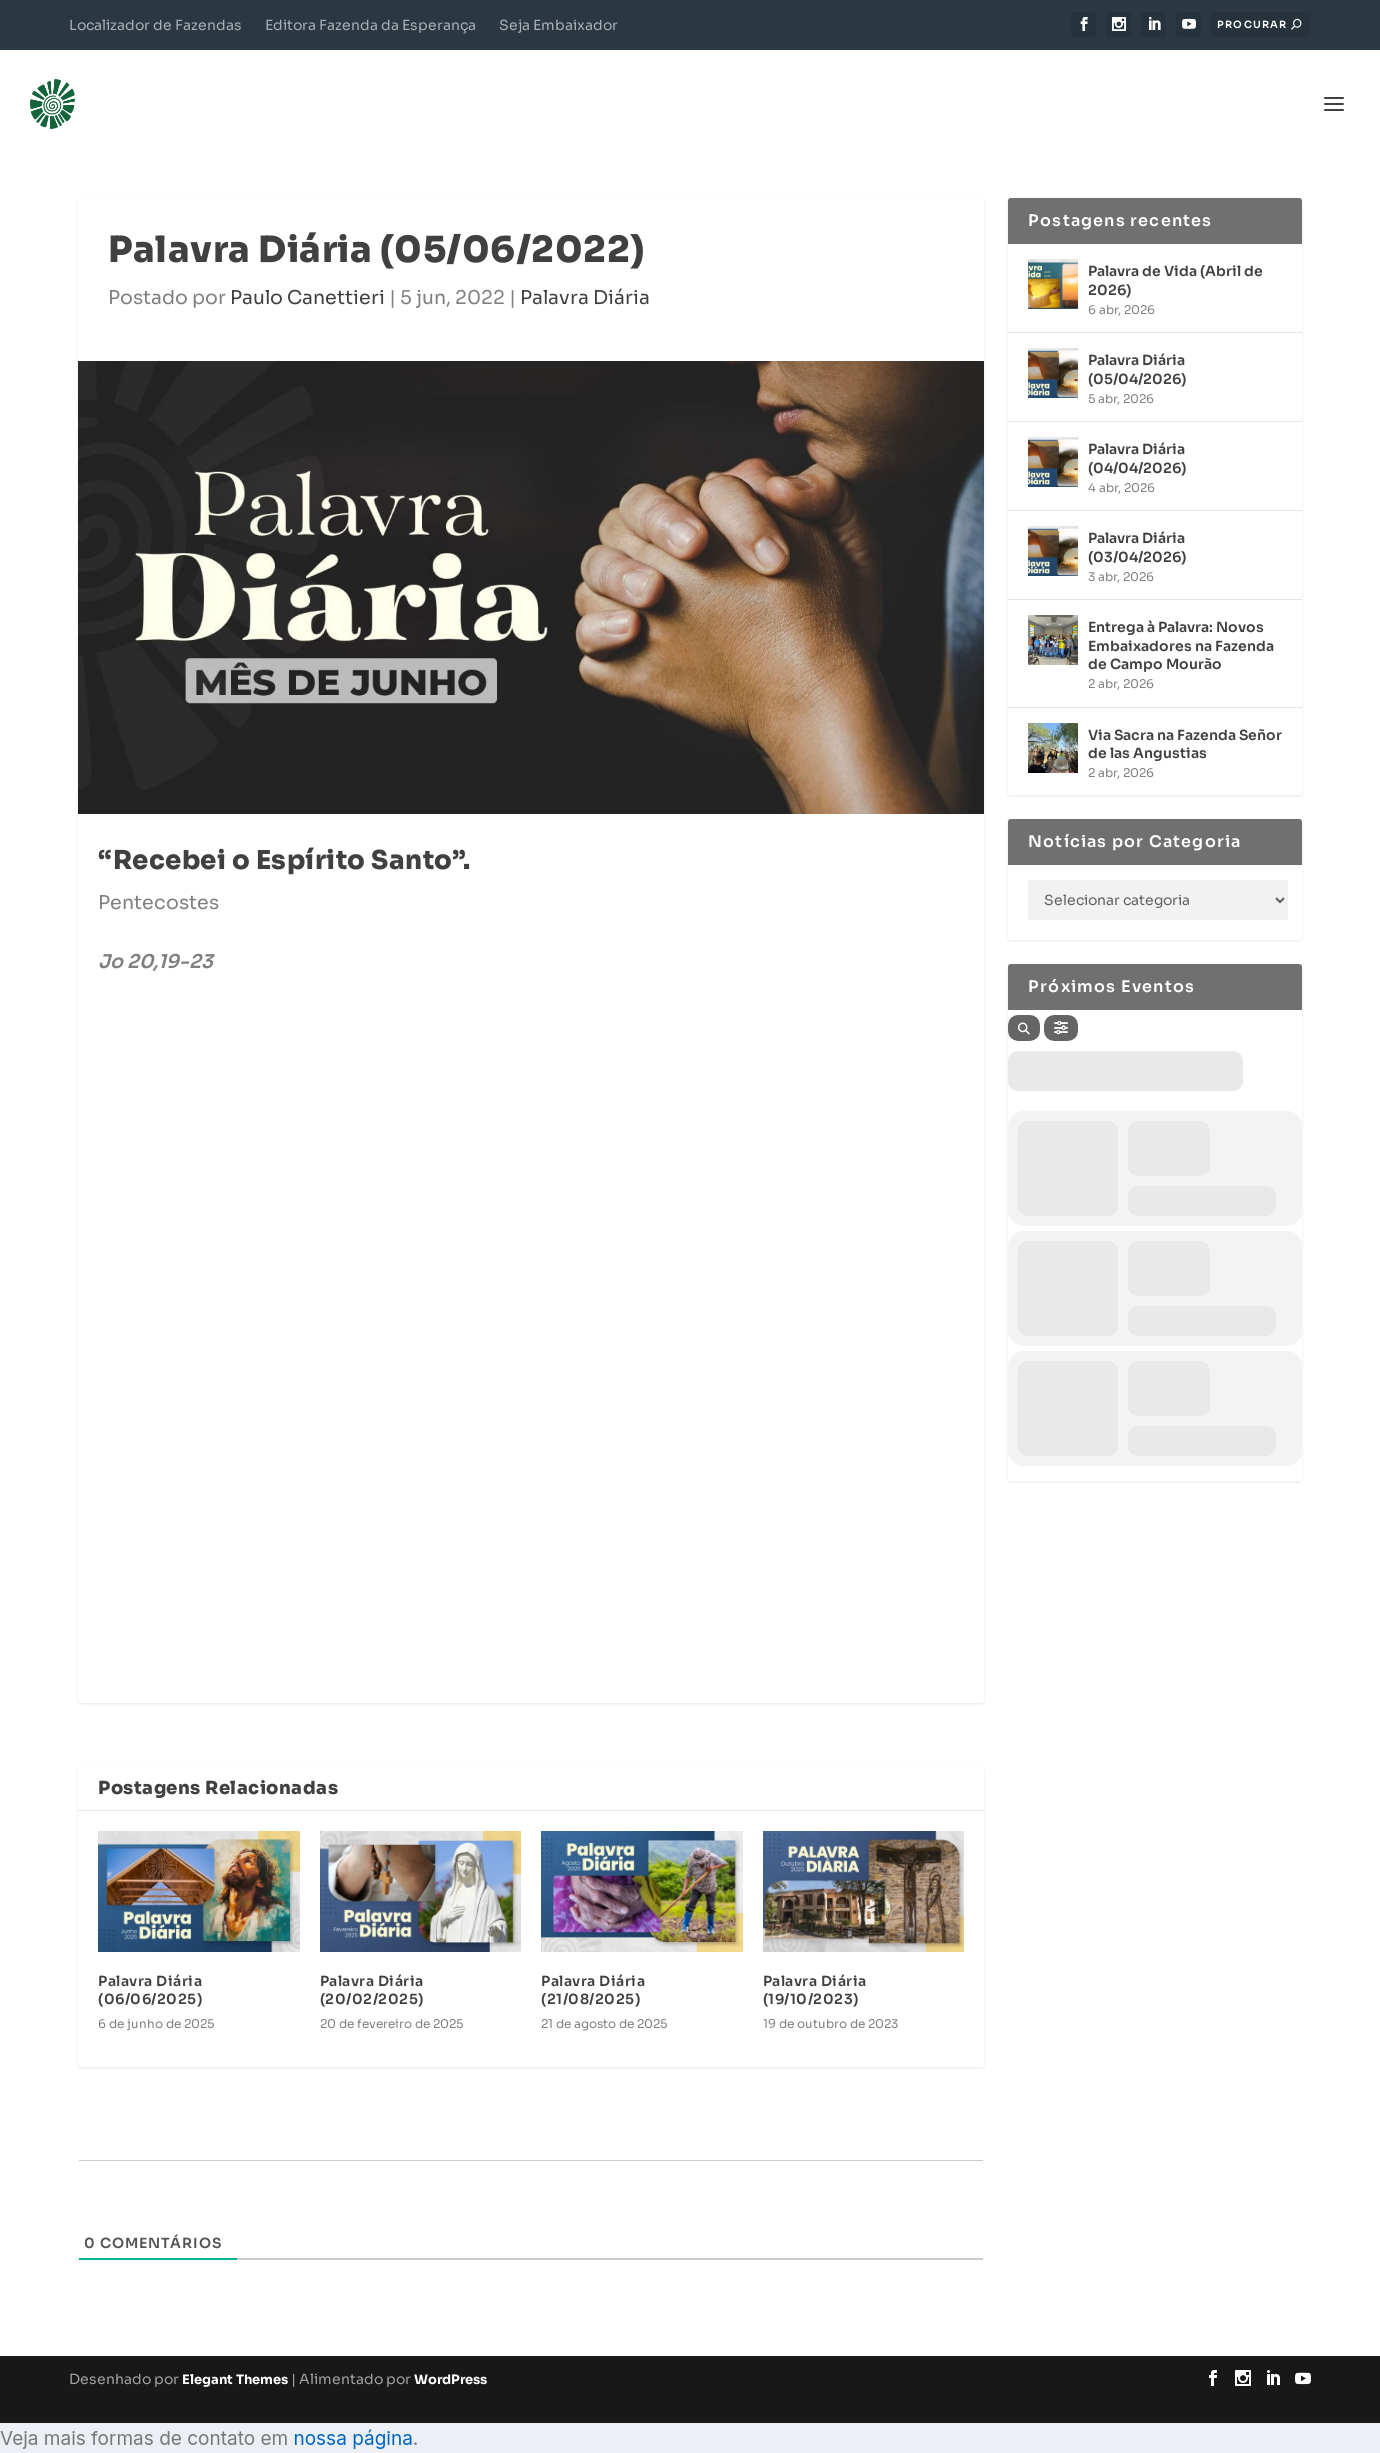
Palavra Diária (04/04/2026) (1137, 430)
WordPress (450, 2350)
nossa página (352, 2409)
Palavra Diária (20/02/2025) (372, 1961)
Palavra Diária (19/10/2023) (815, 1961)
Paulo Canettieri (307, 269)
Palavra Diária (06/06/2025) (150, 1961)
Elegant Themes (235, 2350)
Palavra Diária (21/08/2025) (593, 1961)
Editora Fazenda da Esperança (370, 25)
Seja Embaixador (558, 25)
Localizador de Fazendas (155, 25)
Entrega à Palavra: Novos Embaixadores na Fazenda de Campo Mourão (1181, 617)
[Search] (1024, 1000)
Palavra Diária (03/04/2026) (1137, 519)
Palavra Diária (585, 269)
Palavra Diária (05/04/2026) (1137, 341)
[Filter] (1061, 1000)
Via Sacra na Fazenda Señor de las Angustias (1185, 715)
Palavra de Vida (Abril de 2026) (1175, 252)
